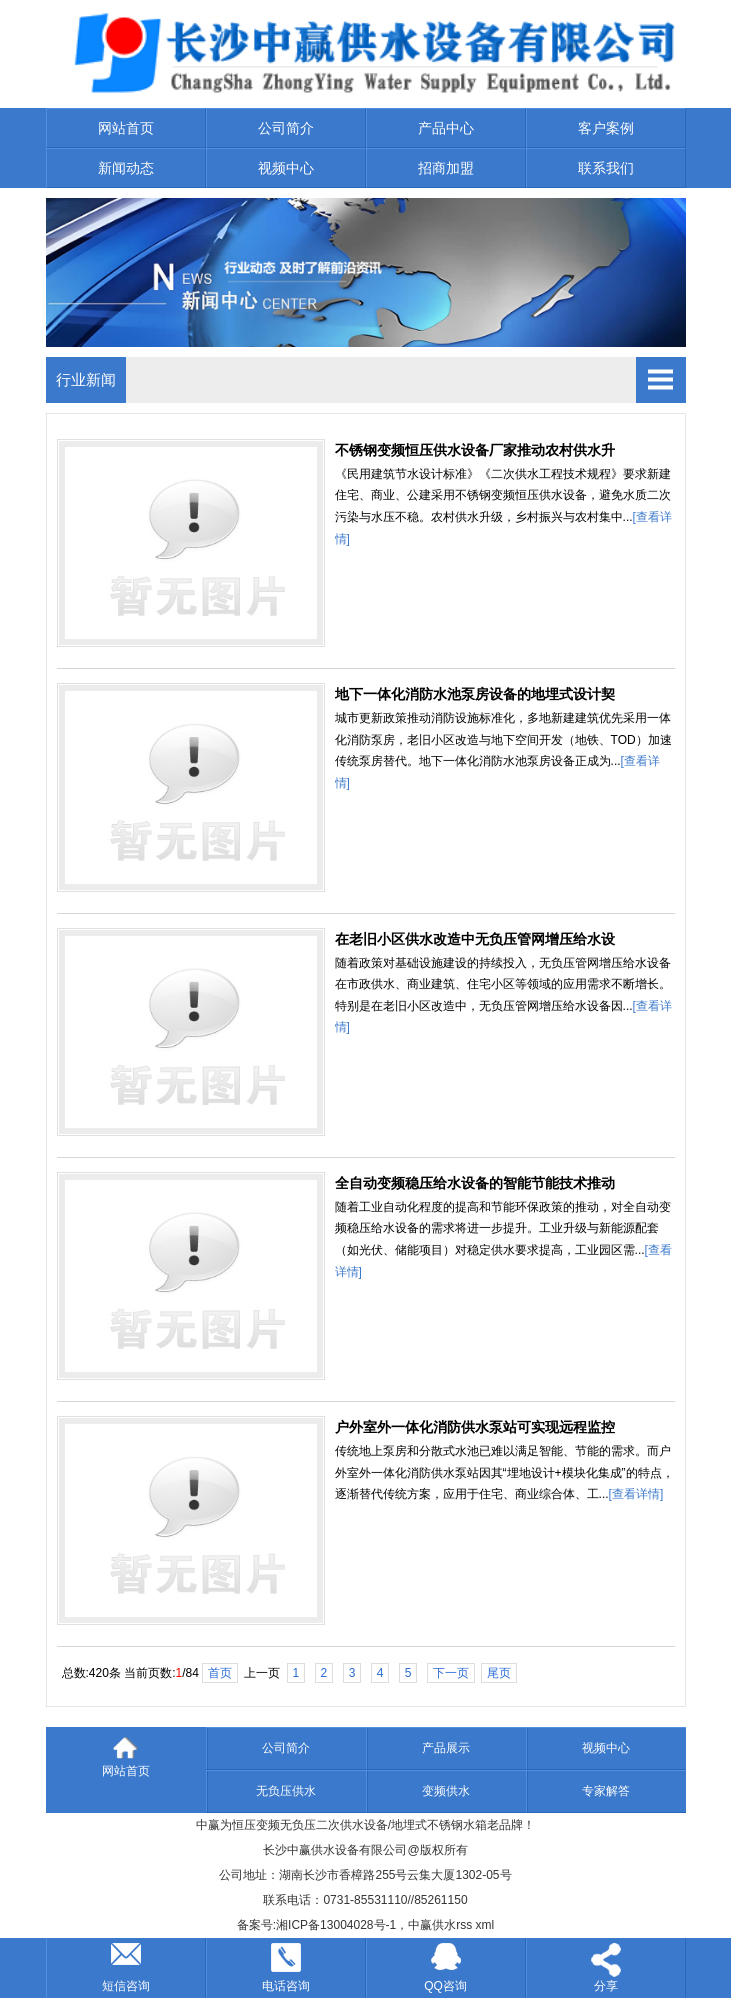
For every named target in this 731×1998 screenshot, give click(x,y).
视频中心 (286, 168)
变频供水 (446, 1791)
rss (464, 1925)
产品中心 (446, 128)
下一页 (451, 1673)
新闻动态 (126, 168)
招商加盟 (446, 168)
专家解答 (606, 1791)
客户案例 (606, 128)
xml (485, 1925)
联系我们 (606, 168)
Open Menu (661, 380)
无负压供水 (286, 1791)
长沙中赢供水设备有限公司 (335, 1850)
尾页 (499, 1673)
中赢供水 (432, 1925)
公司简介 (286, 128)
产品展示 (446, 1748)
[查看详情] (636, 1494)
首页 (220, 1673)
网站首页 (126, 128)
